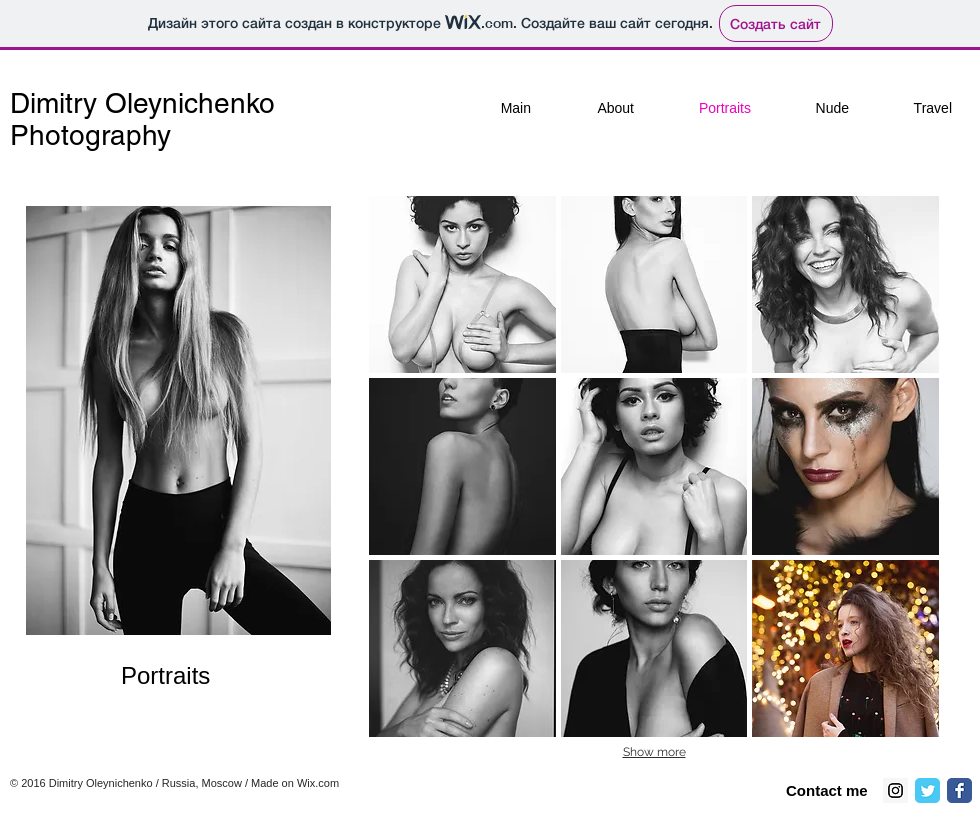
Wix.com (318, 783)
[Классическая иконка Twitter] (927, 790)
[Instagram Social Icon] (895, 790)
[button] (462, 284)
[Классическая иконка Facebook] (959, 790)
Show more (654, 752)
